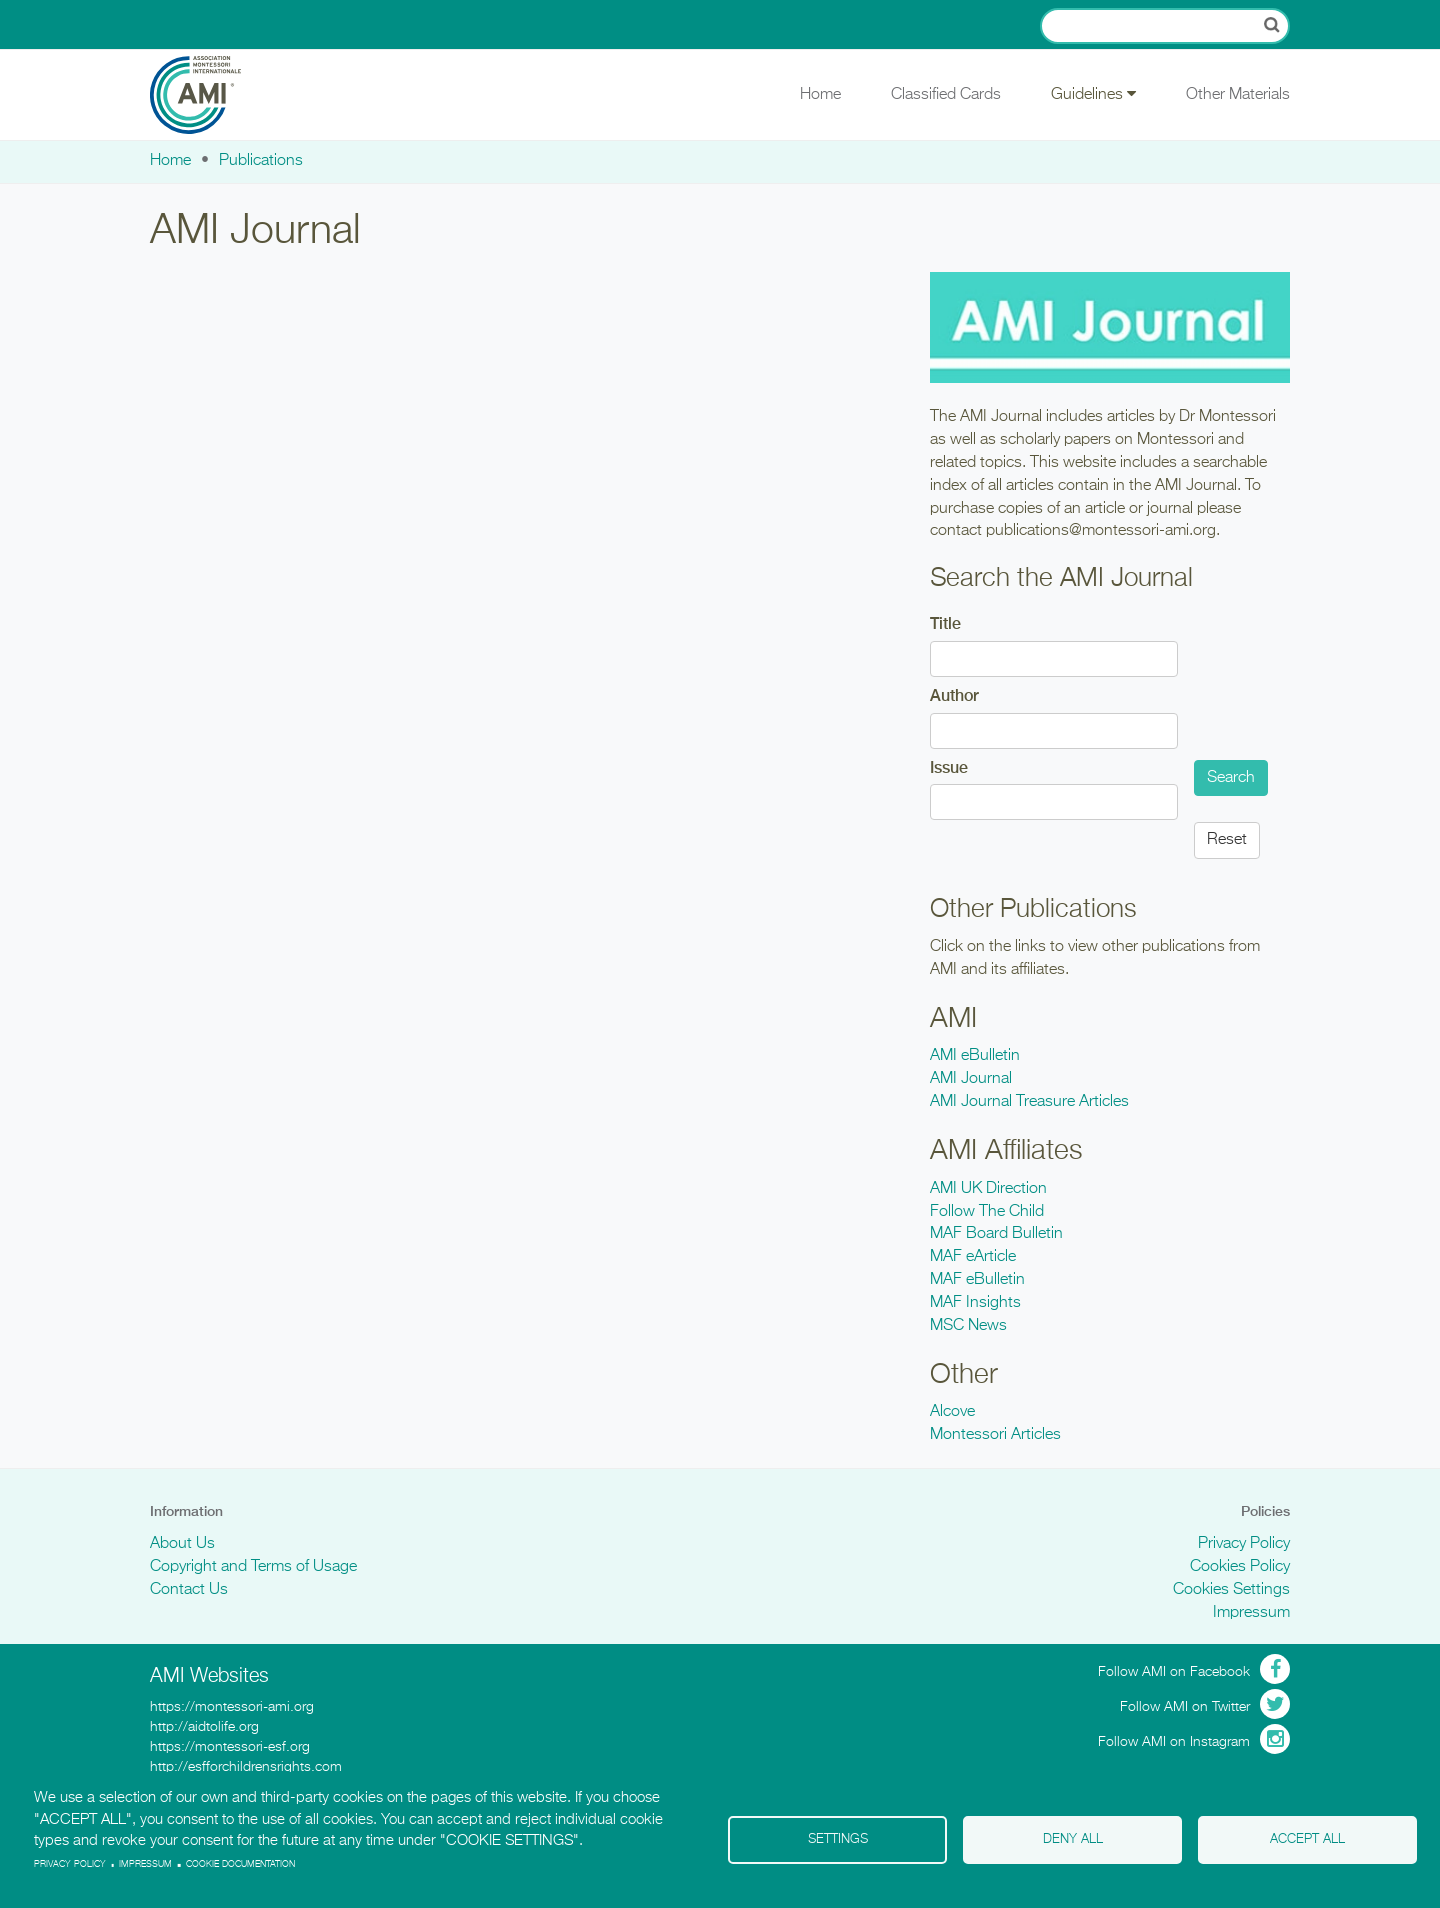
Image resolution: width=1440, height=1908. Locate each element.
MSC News (968, 1326)
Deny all (1073, 1839)
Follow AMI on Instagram (1174, 1742)
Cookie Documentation (240, 1864)
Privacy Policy (1244, 1544)
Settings (838, 1839)
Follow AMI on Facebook (1174, 1672)
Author (954, 695)
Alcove (952, 1412)
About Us (182, 1544)
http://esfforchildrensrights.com (246, 1767)
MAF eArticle (973, 1257)
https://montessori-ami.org (232, 1707)
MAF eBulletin (977, 1280)
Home (820, 95)
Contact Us (189, 1590)
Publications (261, 161)
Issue (949, 767)
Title (945, 623)
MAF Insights (975, 1303)
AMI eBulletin (975, 1056)
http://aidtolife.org (204, 1727)
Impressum (1251, 1613)
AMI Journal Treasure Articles (1029, 1102)
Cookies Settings (1231, 1590)
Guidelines (1093, 94)
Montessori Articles (995, 1435)
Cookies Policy (1240, 1567)
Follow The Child (987, 1212)
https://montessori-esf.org (230, 1747)
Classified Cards (946, 95)
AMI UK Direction (988, 1189)
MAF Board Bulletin (996, 1234)
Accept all (1307, 1839)
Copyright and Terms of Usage (253, 1567)
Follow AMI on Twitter (1185, 1707)
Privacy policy (70, 1864)
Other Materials (1238, 95)
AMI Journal (971, 1079)
